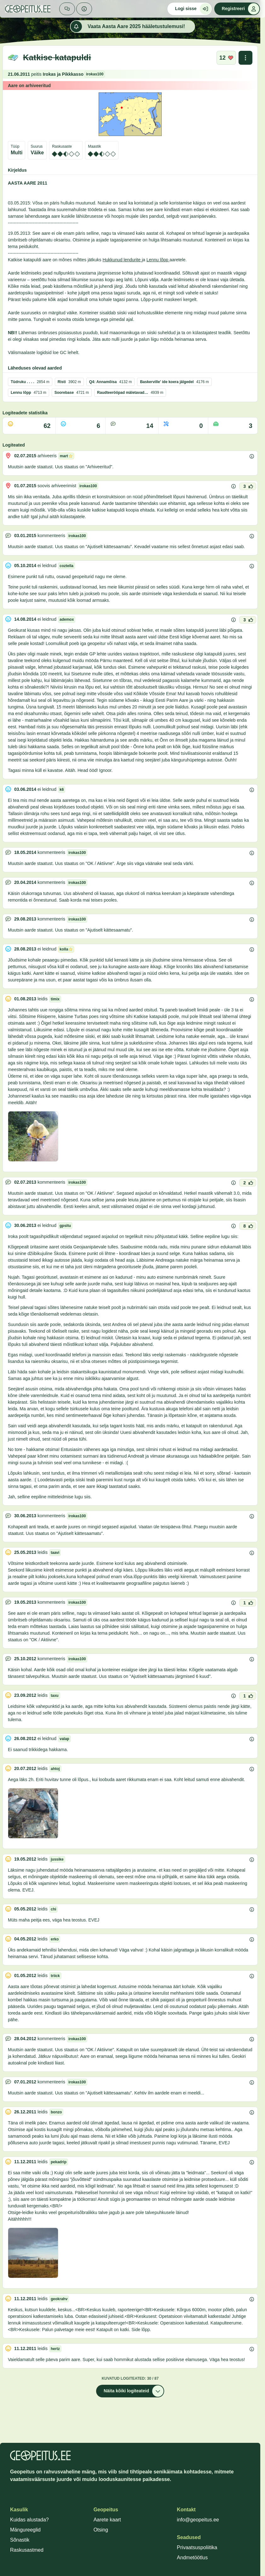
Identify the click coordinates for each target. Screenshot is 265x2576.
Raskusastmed (26, 2550)
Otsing (101, 2529)
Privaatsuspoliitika (197, 2547)
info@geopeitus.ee (198, 2519)
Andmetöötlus (192, 2557)
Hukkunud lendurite (122, 259)
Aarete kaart (107, 2519)
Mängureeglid (25, 2529)
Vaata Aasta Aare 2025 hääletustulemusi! (128, 26)
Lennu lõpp (158, 259)
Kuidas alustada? (29, 2519)
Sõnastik (19, 2540)
